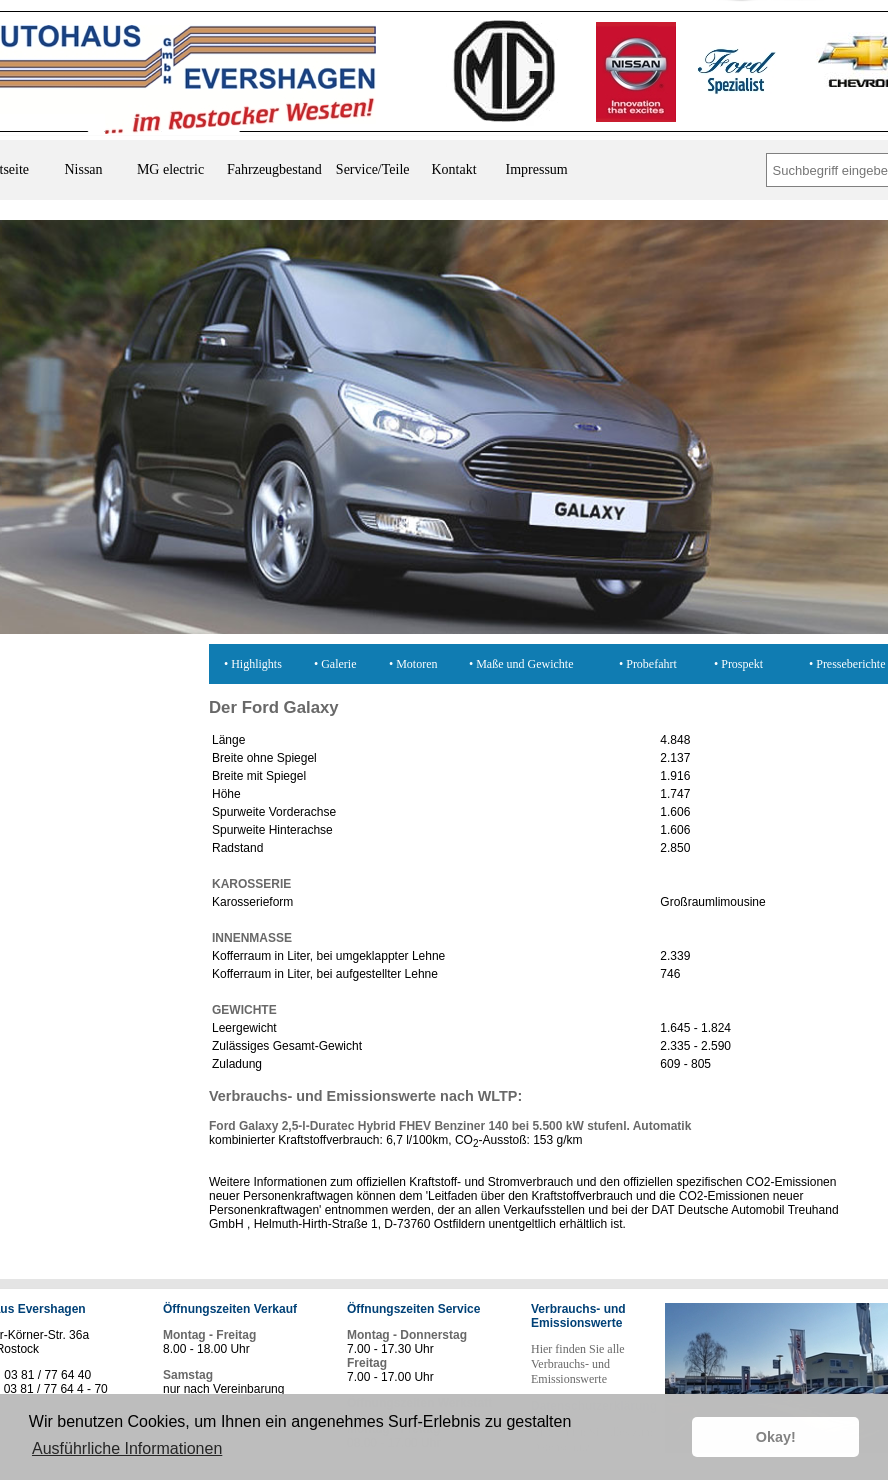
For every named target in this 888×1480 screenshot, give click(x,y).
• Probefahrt (648, 664)
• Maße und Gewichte (521, 664)
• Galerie (335, 664)
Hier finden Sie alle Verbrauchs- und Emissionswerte (578, 1364)
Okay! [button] (776, 1437)
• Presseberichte (847, 664)
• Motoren (413, 664)
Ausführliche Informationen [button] (127, 1448)
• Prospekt (738, 664)
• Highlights (253, 664)
